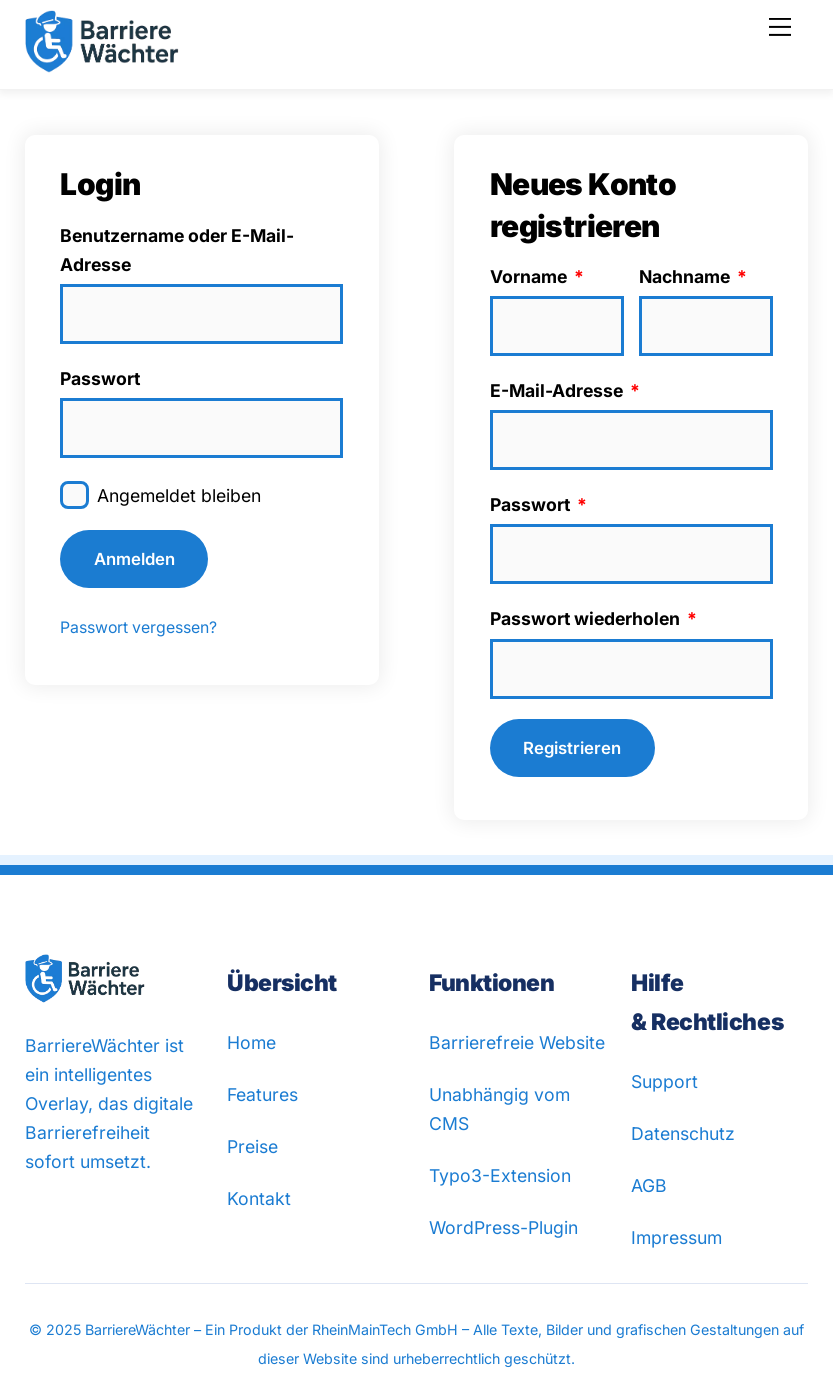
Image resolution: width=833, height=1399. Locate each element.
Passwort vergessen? (138, 627)
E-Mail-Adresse (565, 390)
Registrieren (572, 748)
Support (664, 1081)
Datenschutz (683, 1133)
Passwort (100, 378)
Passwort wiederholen (593, 618)
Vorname (537, 276)
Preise (252, 1146)
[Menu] (780, 27)
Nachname (693, 276)
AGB (649, 1185)
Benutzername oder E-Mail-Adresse (177, 250)
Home (251, 1042)
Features (262, 1094)
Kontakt (259, 1198)
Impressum (676, 1237)
